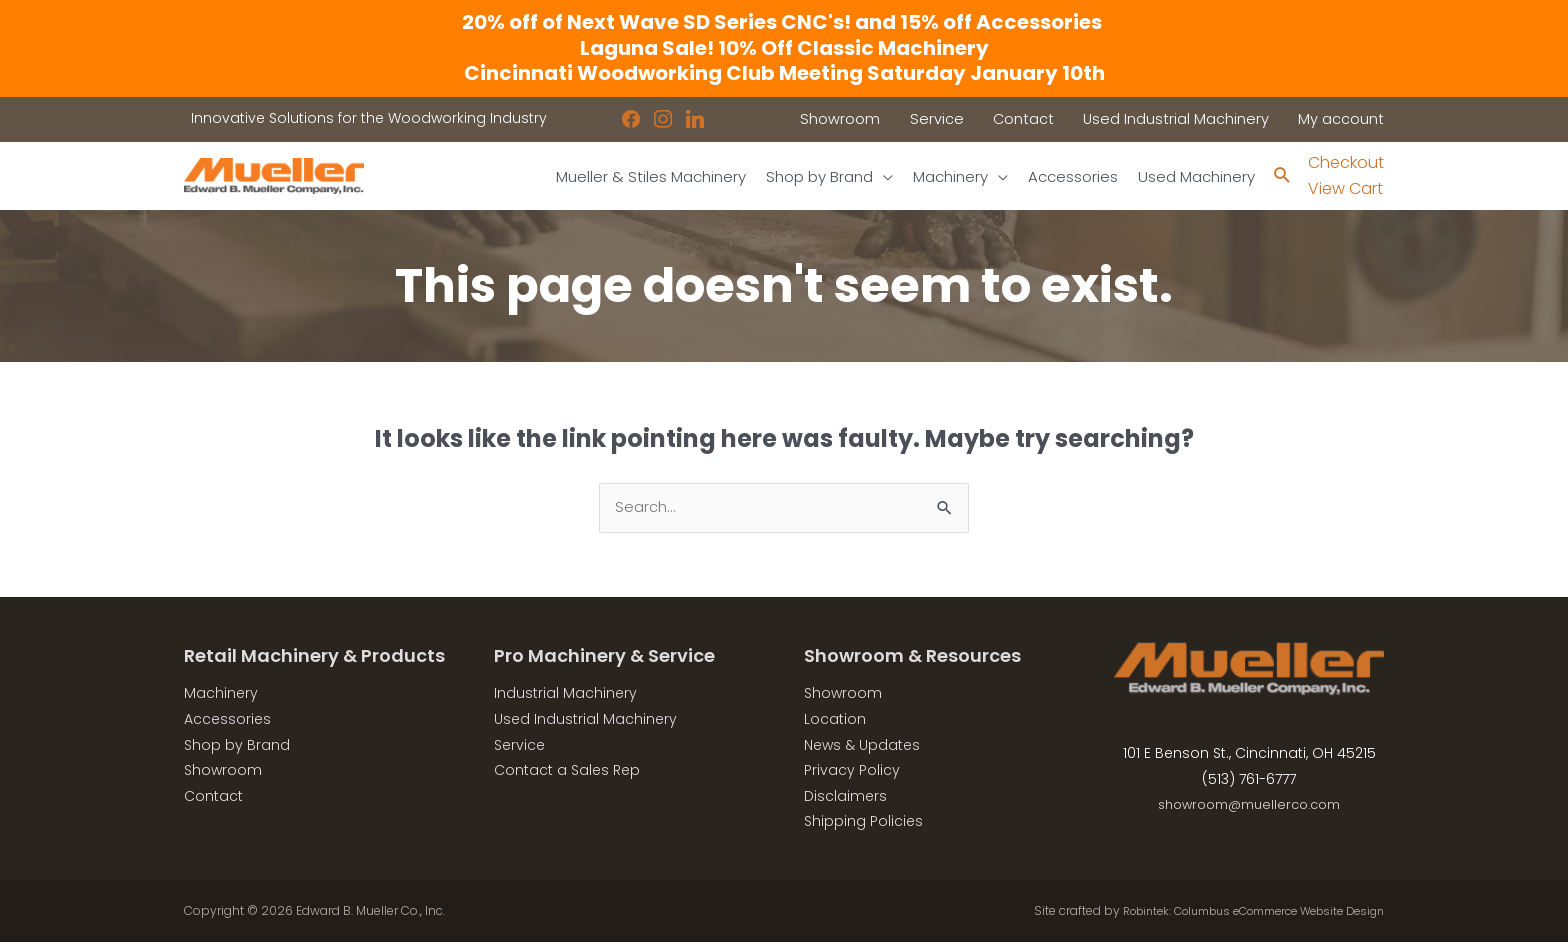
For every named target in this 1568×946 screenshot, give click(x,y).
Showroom (223, 774)
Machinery (221, 697)
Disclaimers (845, 799)
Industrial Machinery (565, 697)
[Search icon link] (1281, 176)
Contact (213, 799)
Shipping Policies (863, 825)
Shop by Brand (237, 748)
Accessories (227, 723)
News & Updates (862, 748)
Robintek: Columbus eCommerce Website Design (1235, 914)
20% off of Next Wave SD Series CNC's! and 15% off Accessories (784, 22)
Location (835, 723)
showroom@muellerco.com (1249, 808)
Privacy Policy (852, 774)
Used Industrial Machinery (585, 723)
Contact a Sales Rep (567, 774)
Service (519, 748)
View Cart (1345, 189)
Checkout (1346, 163)
